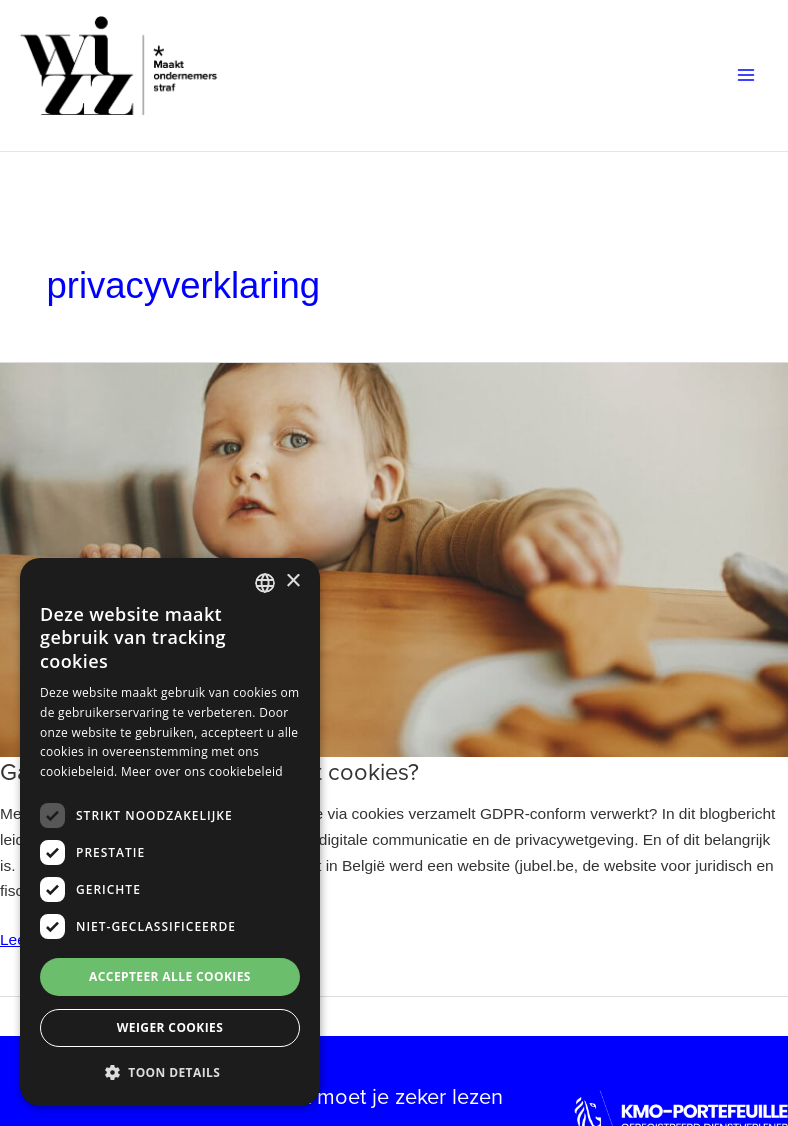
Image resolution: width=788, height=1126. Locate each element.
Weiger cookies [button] (170, 1027)
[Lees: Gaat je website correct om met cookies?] (394, 558)
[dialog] (170, 832)
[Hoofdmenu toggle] (746, 75)
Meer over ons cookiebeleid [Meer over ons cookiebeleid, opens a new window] (202, 771)
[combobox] (265, 583)
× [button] (292, 581)
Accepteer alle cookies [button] (170, 976)
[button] (170, 1073)
